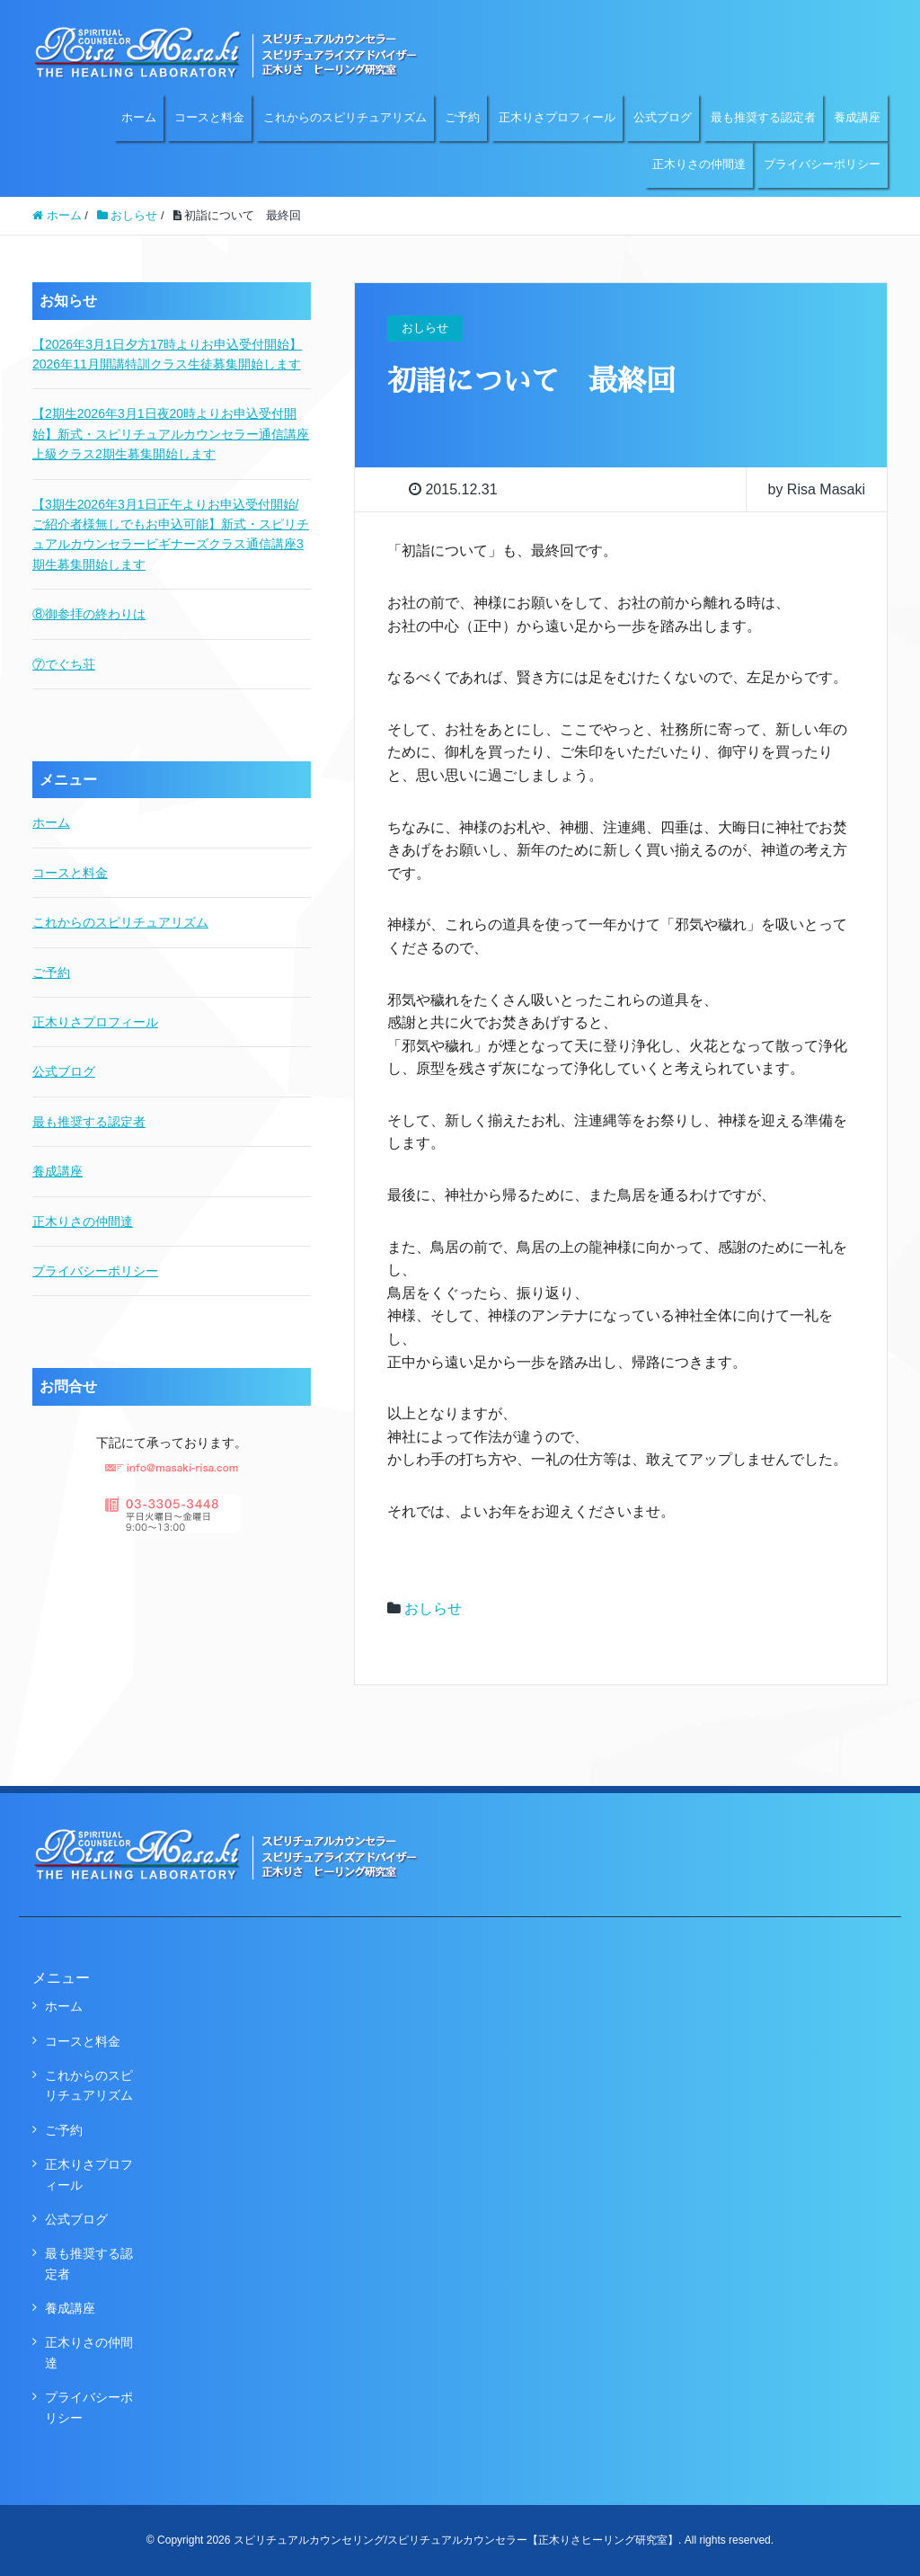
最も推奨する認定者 (763, 117)
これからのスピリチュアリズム (345, 117)
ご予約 (462, 117)
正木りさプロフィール (557, 117)
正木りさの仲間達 (699, 164)
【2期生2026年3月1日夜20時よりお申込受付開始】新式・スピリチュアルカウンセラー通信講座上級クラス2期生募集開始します (170, 433)
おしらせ (433, 1608)
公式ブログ (662, 117)
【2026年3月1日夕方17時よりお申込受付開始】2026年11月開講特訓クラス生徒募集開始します (167, 354)
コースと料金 (209, 117)
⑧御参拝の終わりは (89, 614)
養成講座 (857, 117)
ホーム (138, 117)
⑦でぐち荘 (63, 664)
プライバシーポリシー (822, 164)
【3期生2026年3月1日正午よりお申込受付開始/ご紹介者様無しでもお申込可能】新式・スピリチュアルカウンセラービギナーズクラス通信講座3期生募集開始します (170, 534)
